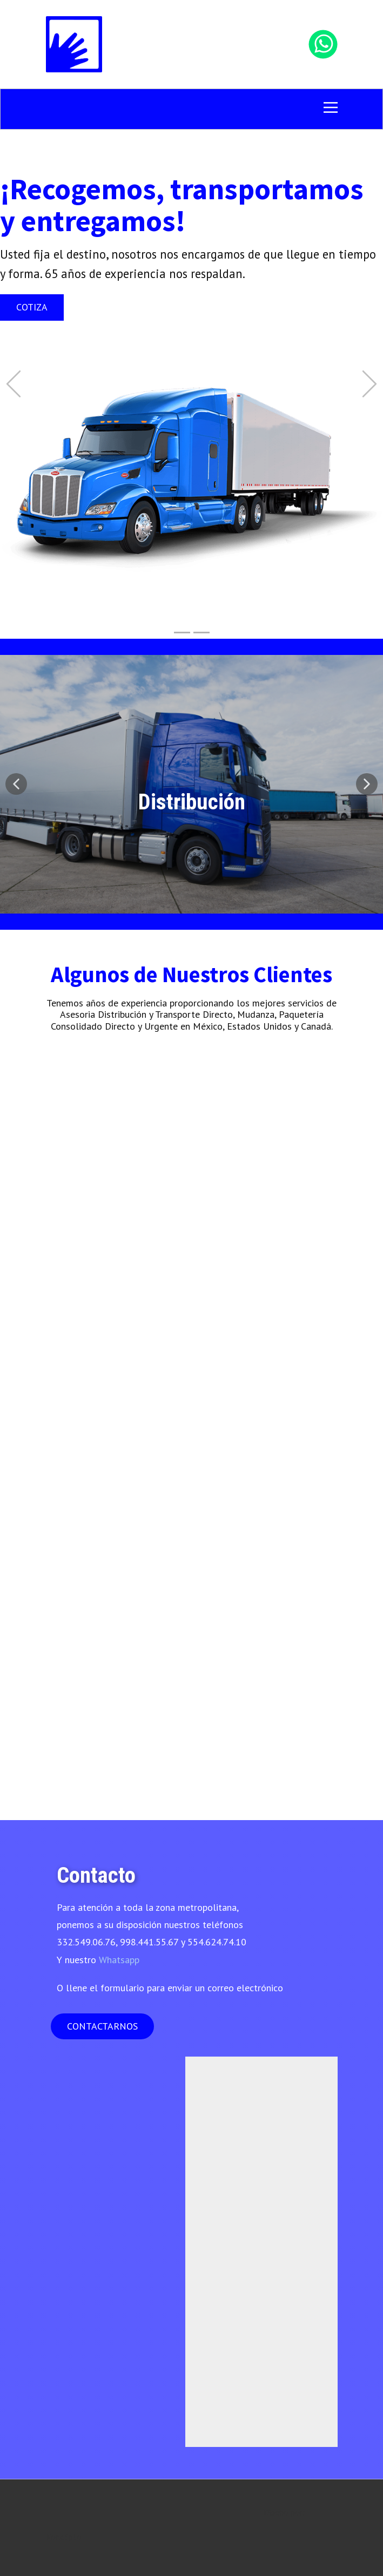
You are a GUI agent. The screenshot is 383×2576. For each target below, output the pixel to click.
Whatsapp (119, 1959)
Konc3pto (64, 2536)
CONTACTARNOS (102, 2026)
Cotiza (32, 307)
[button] (13, 383)
